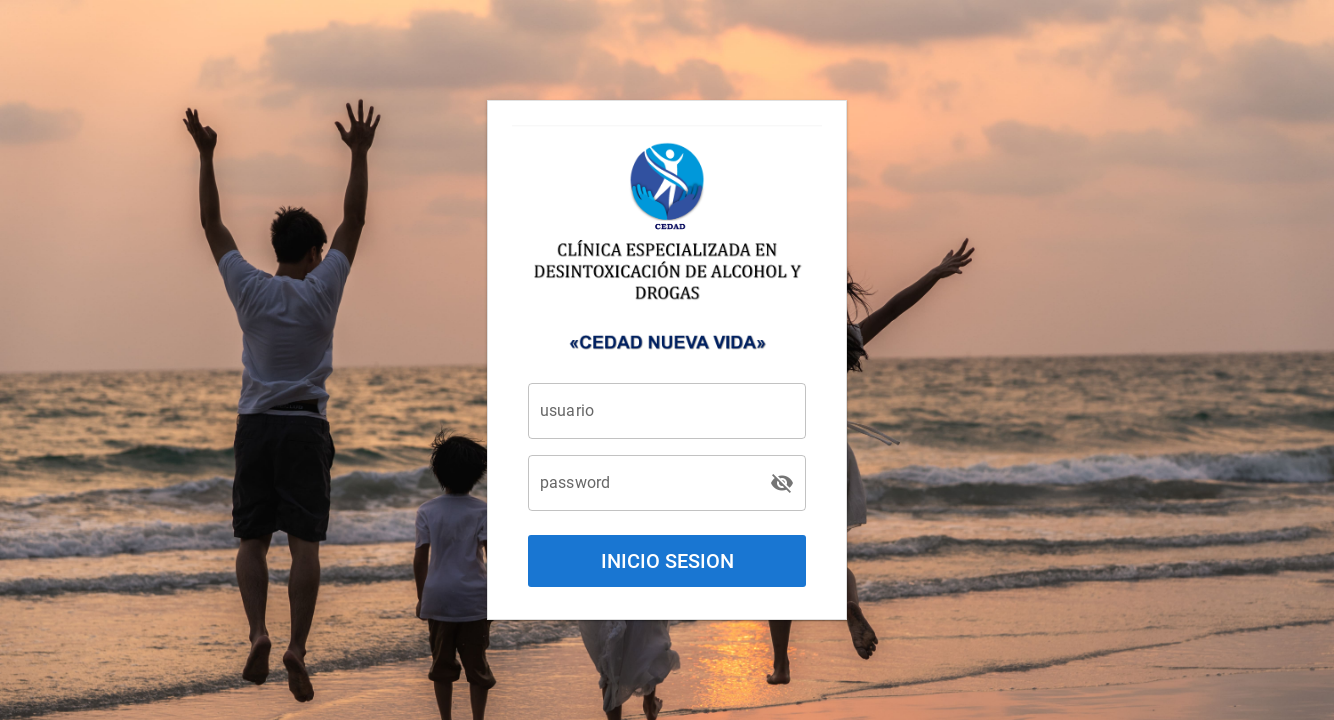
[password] (649, 483)
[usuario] (667, 411)
